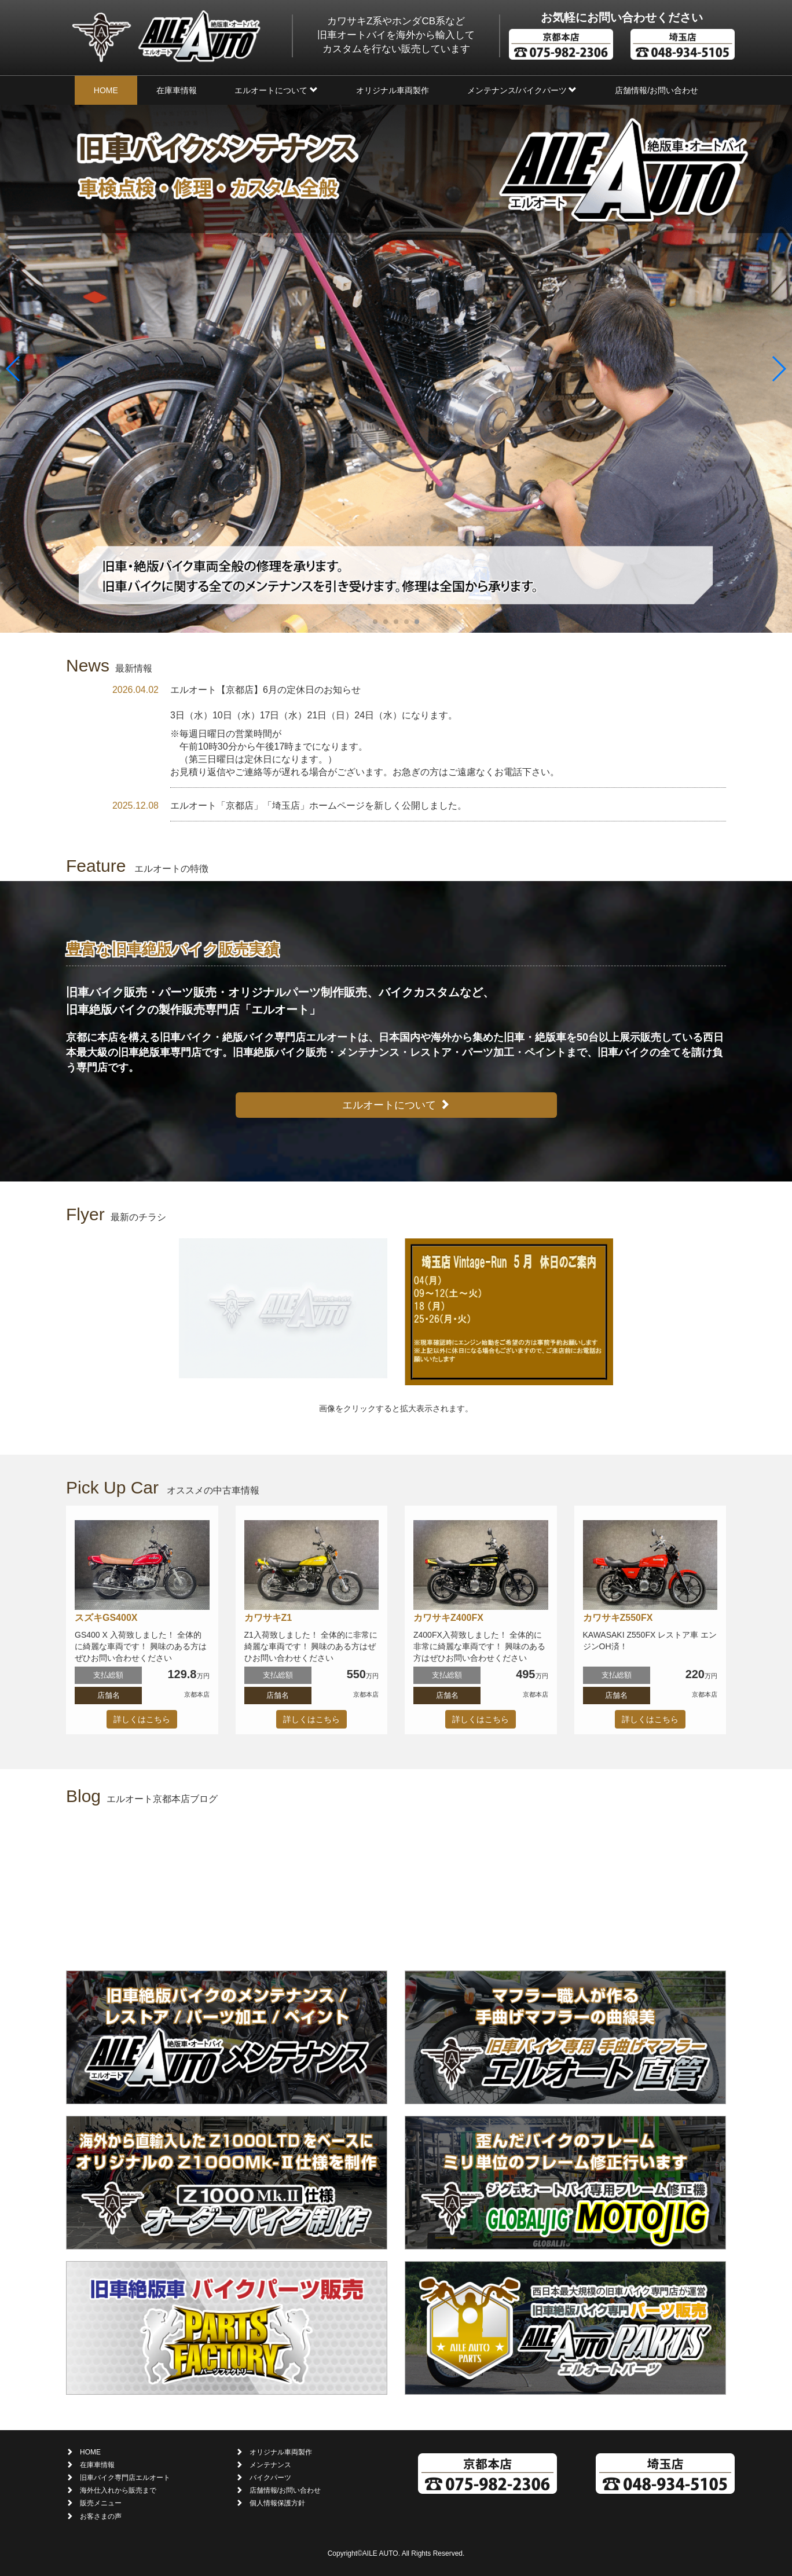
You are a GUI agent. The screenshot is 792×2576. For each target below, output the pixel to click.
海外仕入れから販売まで (118, 2490)
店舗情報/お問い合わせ (656, 90)
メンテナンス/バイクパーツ (522, 90)
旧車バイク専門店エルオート (125, 2478)
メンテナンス (270, 2465)
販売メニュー (101, 2503)
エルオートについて (276, 90)
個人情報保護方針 (277, 2503)
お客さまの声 (101, 2516)
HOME (106, 90)
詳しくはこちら (141, 1719)
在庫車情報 (176, 90)
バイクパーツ (270, 2478)
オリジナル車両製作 (392, 90)
